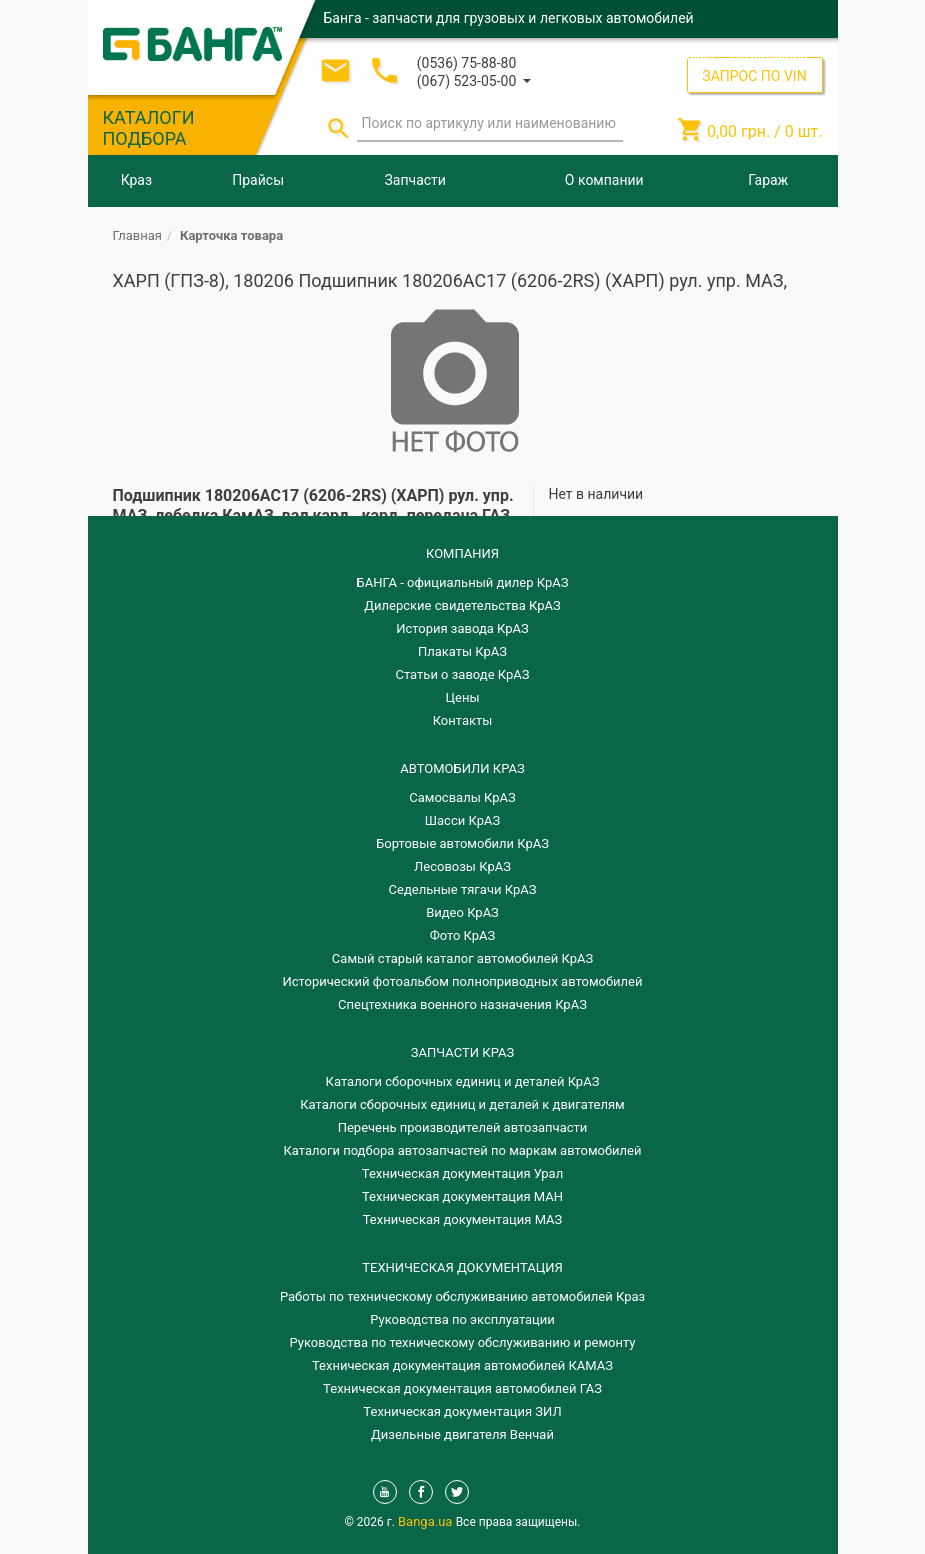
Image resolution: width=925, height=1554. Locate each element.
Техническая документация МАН (462, 1196)
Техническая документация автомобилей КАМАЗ (462, 1365)
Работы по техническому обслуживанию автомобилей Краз (462, 1296)
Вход (700, 54)
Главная (137, 235)
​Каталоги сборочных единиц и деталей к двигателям (462, 1104)
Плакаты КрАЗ (462, 651)
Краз (136, 180)
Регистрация (769, 54)
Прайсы (258, 180)
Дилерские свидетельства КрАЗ (462, 605)
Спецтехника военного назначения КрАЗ (462, 1004)
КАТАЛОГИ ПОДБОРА (149, 128)
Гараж (768, 180)
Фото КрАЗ (463, 935)
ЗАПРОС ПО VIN (754, 76)
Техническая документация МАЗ (463, 1219)
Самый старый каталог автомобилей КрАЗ (462, 958)
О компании (604, 180)
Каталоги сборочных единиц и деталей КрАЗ (463, 1081)
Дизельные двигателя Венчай (462, 1434)
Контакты (463, 720)
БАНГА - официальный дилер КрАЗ (463, 582)
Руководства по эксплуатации (462, 1319)
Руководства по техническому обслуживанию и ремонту (463, 1342)
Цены (463, 697)
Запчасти (415, 180)
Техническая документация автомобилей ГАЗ (462, 1388)
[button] (474, 79)
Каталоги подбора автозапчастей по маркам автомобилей (463, 1150)
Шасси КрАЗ (462, 820)
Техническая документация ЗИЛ (462, 1411)
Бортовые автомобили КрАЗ (462, 843)
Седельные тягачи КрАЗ (463, 889)
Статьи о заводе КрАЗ (463, 674)
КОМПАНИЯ (462, 553)
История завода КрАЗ (462, 628)
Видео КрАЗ (462, 912)
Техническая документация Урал (462, 1173)
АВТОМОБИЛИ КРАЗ (462, 768)
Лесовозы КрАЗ (462, 866)
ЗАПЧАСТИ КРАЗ (462, 1052)
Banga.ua (427, 1521)
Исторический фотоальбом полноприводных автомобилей (463, 981)
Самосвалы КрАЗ (462, 797)
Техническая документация (462, 1267)
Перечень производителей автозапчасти (463, 1127)
